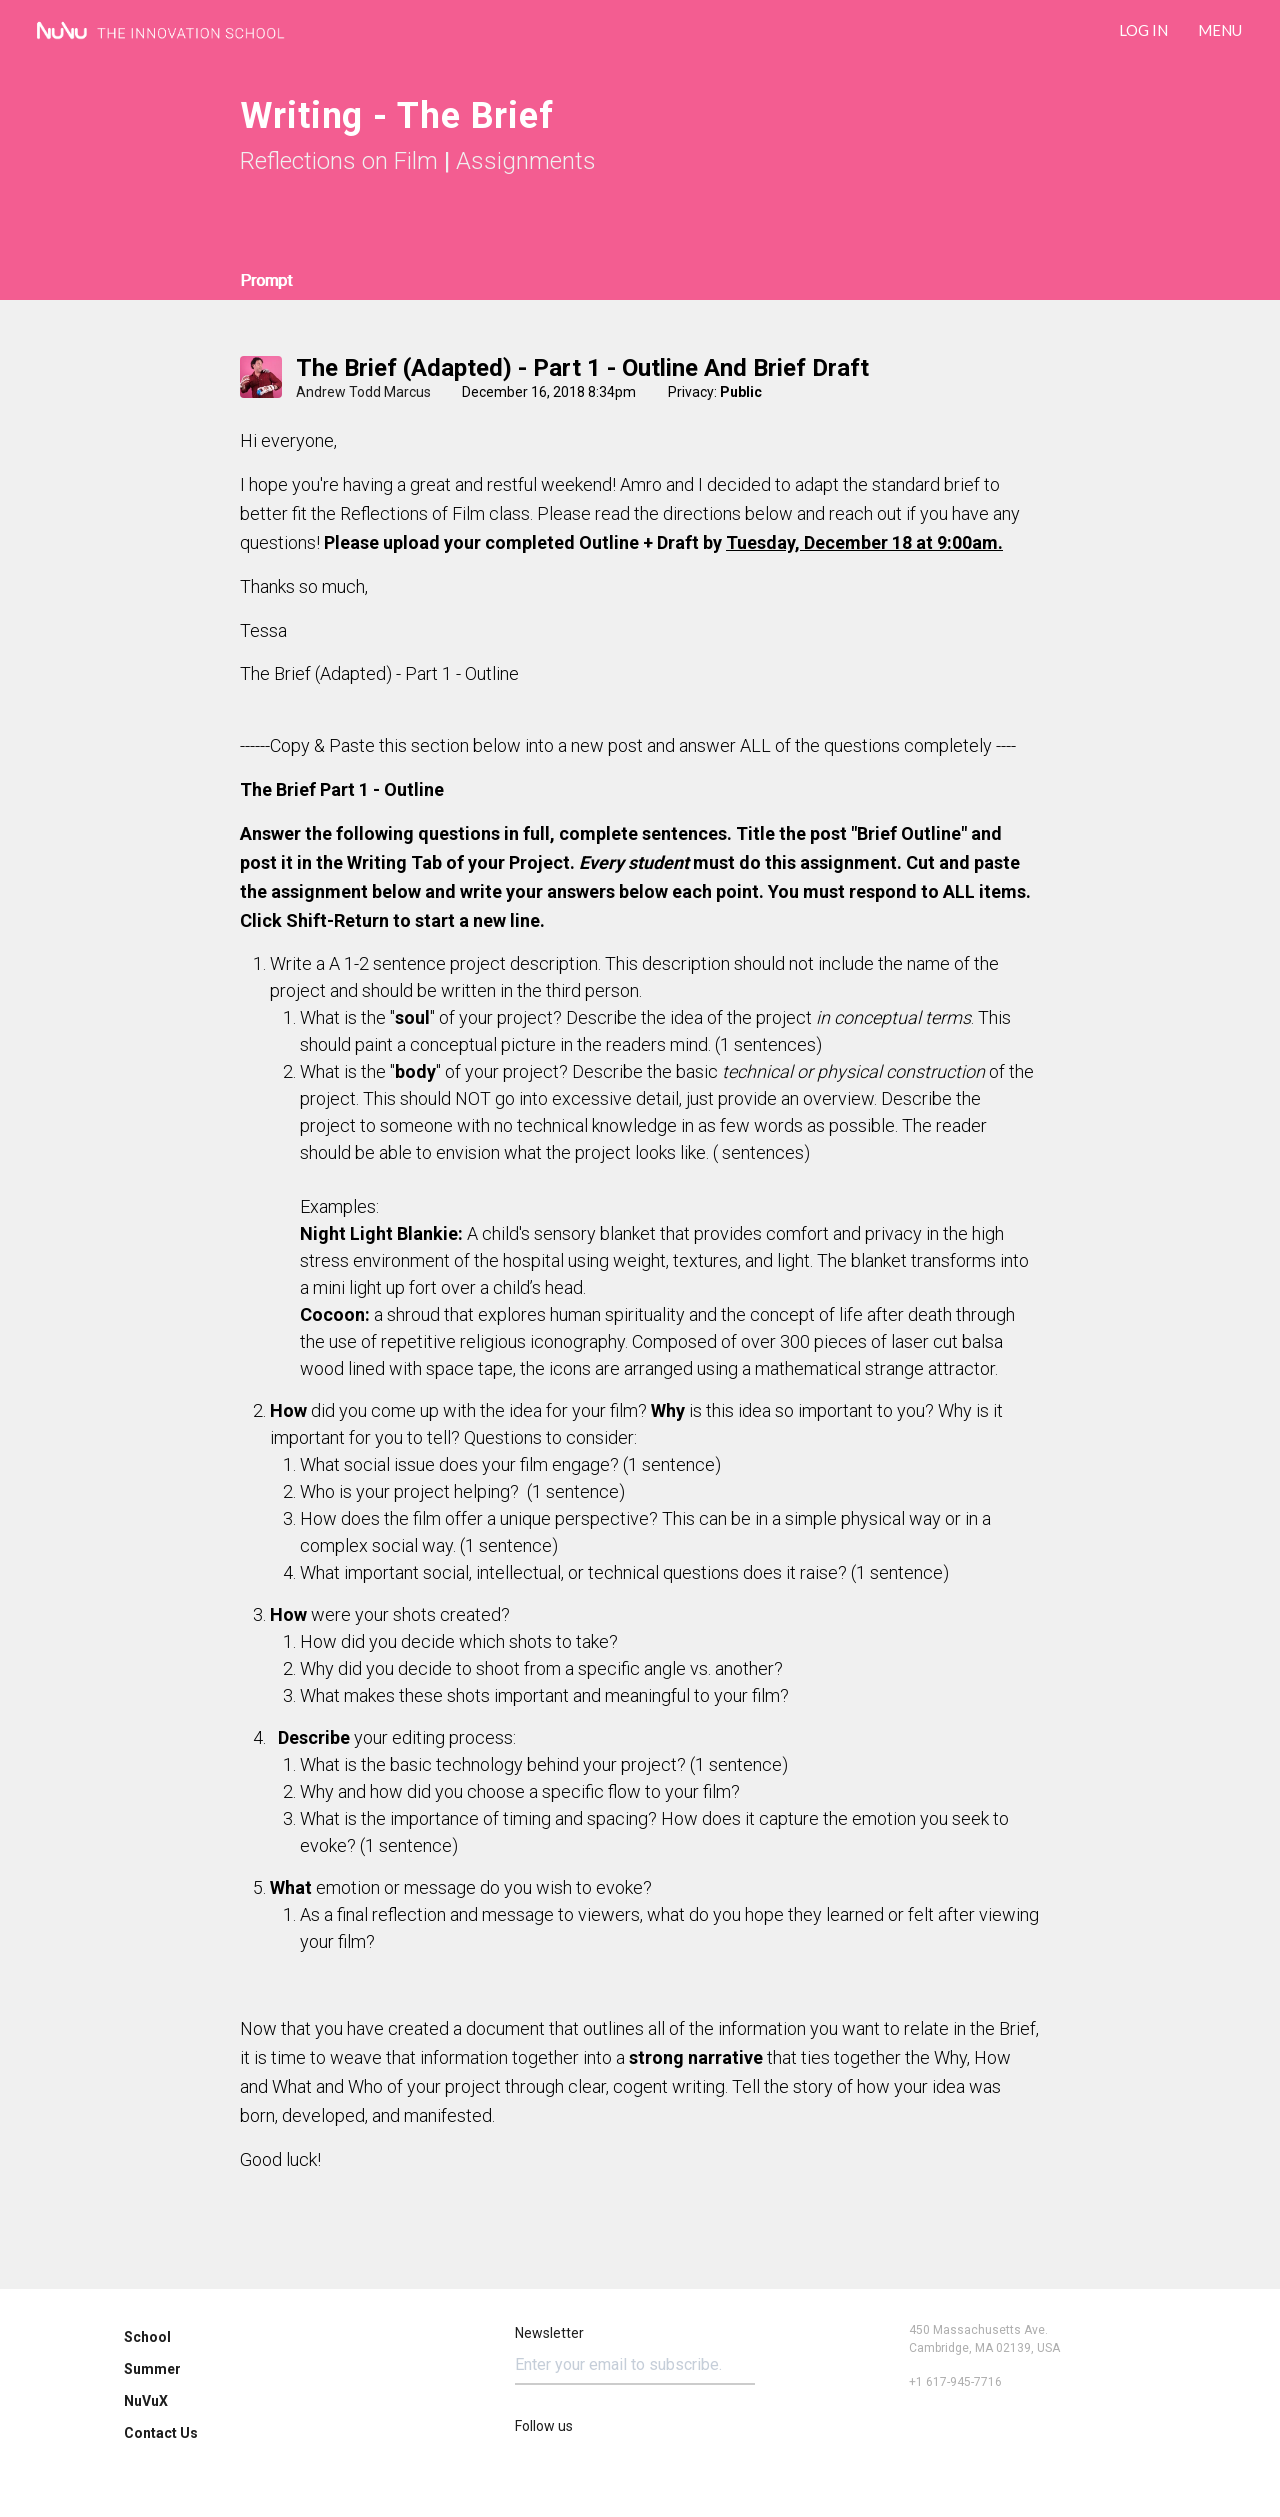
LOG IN (1143, 30)
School (147, 2337)
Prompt (266, 280)
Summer (152, 2369)
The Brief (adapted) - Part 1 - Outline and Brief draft (582, 368)
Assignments (526, 161)
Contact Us (161, 2433)
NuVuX (146, 2401)
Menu (1220, 30)
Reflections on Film (339, 161)
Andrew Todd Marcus (363, 392)
